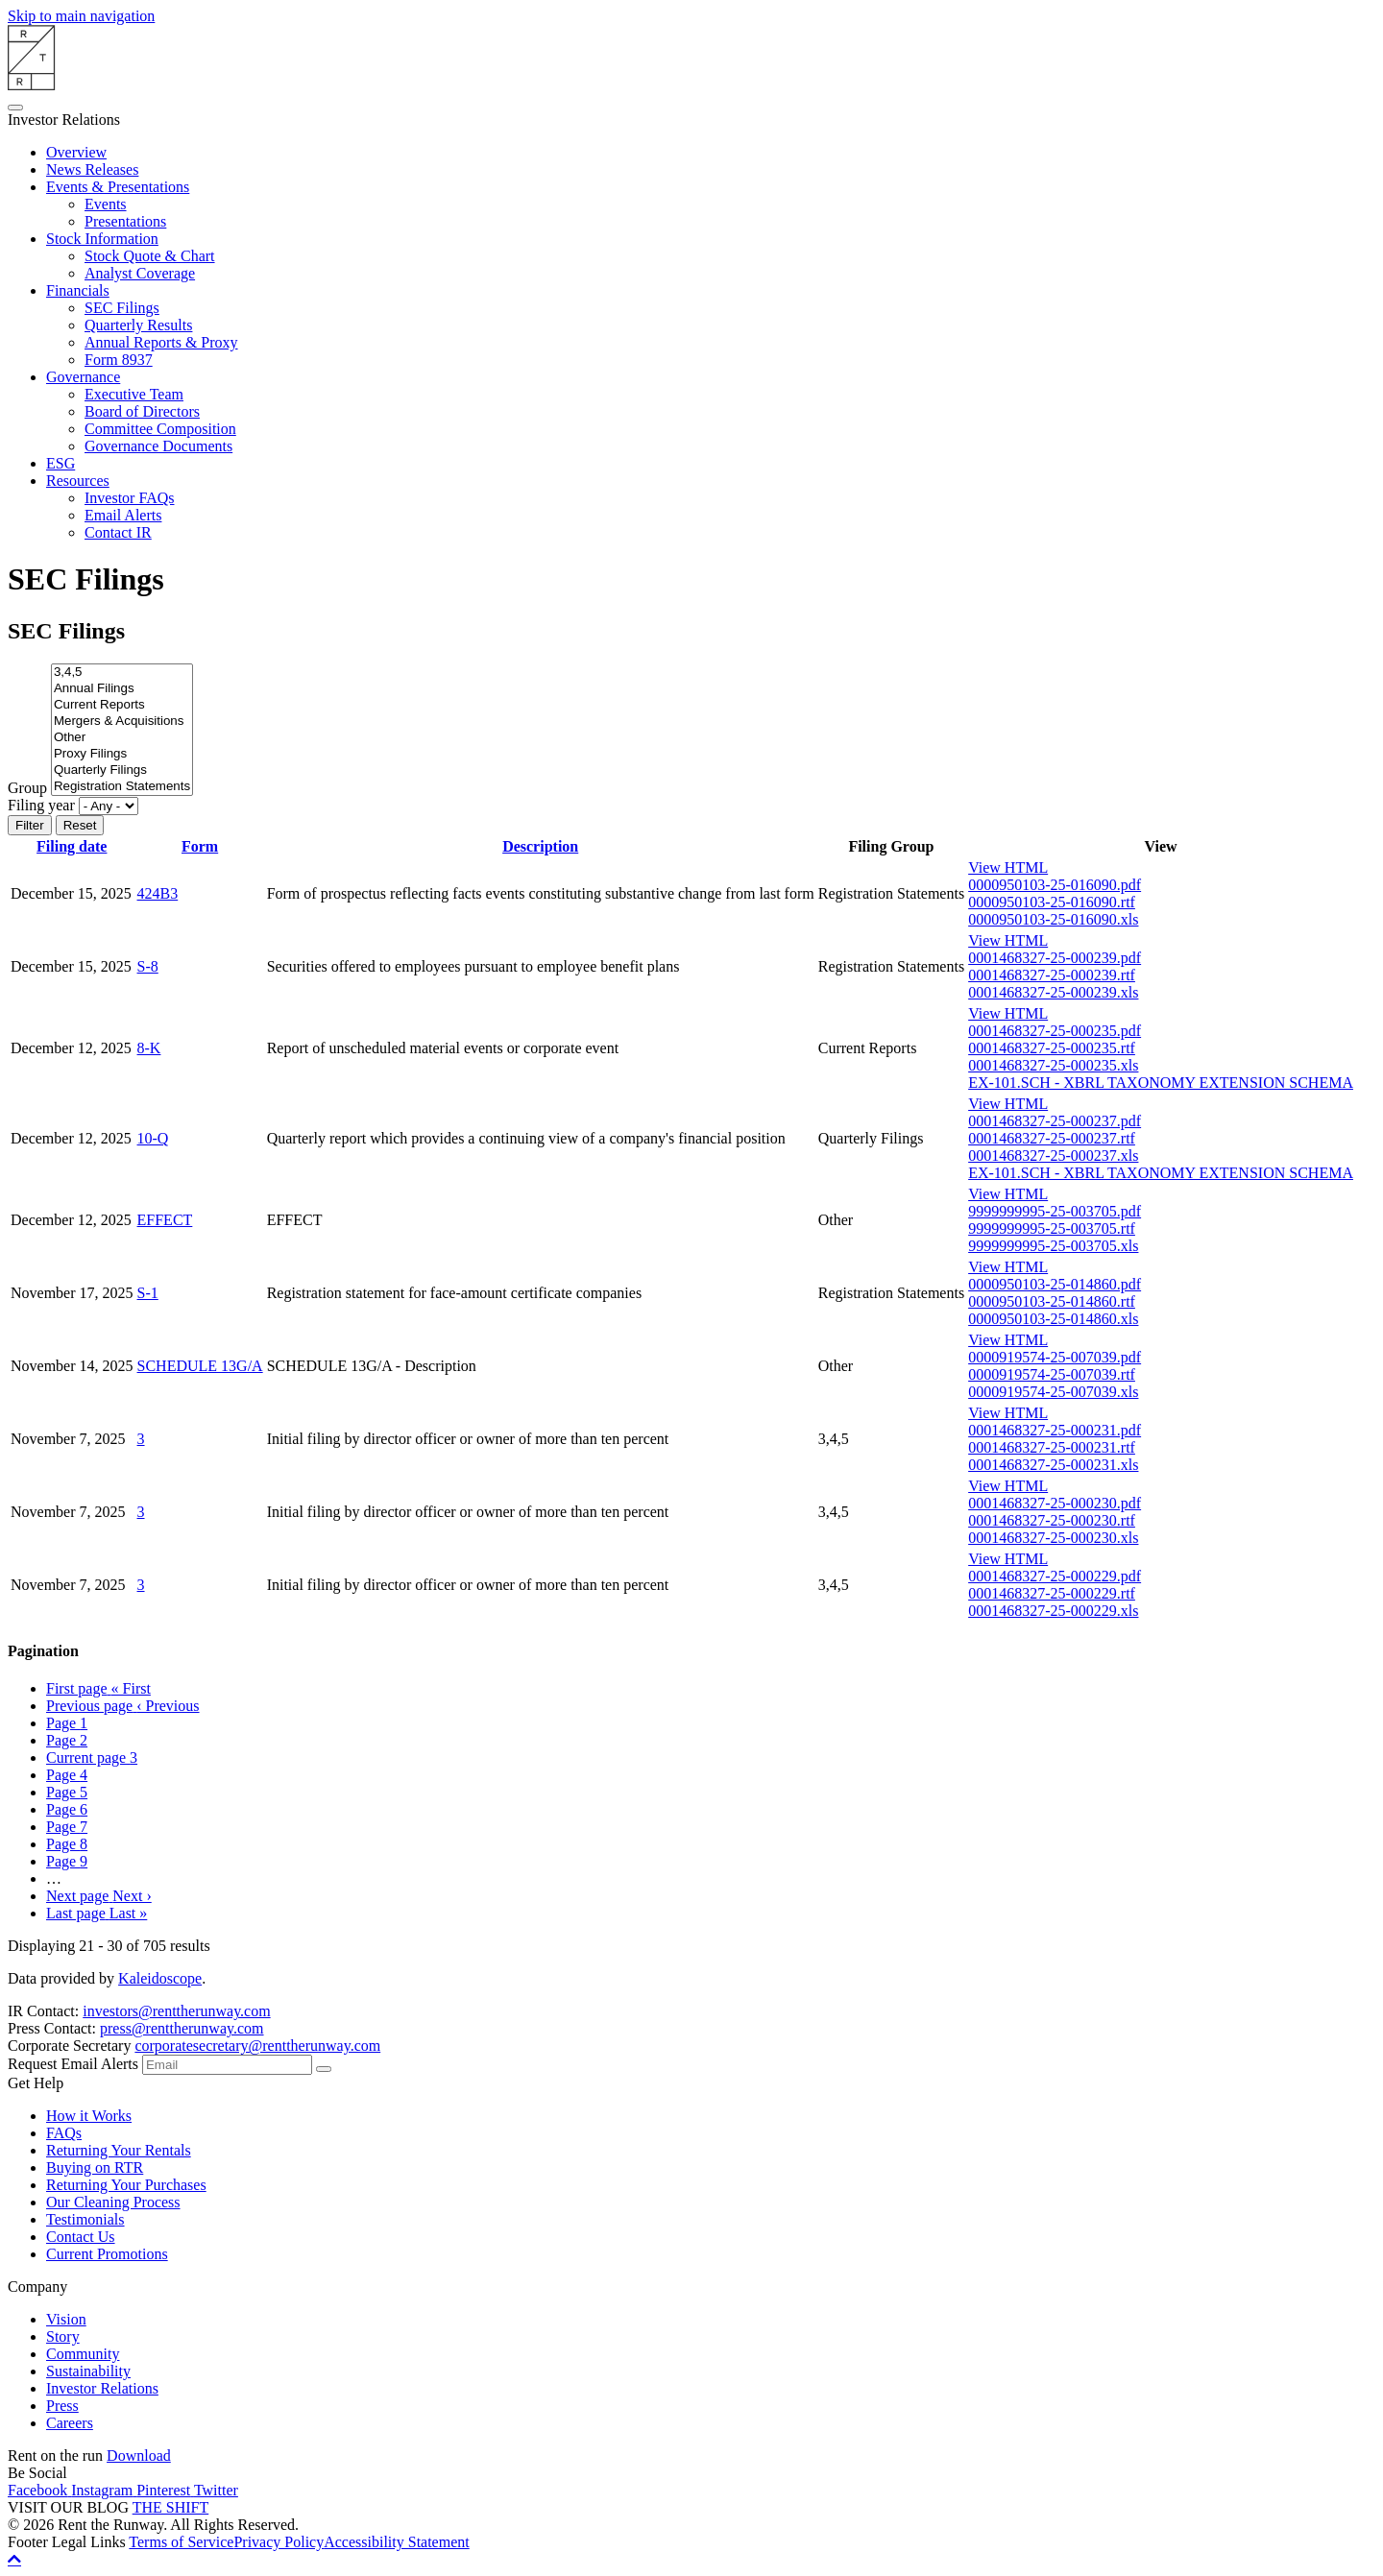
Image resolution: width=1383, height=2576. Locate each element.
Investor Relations (102, 2388)
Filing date (71, 846)
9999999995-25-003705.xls (1053, 1246)
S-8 (147, 966)
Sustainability (88, 2371)
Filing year (41, 805)
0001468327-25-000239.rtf (1051, 975)
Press (62, 2405)
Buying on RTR (94, 2167)
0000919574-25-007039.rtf (1051, 1374)
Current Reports (122, 705)
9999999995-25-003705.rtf (1051, 1228)
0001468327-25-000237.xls (1053, 1155)
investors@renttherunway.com (176, 2011)
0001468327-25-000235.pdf (1054, 1031)
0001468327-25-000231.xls (1053, 1465)
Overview (76, 152)
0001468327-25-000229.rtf (1051, 1593)
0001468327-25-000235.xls (1053, 1065)
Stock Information (102, 238)
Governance (83, 377)
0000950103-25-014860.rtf (1051, 1301)
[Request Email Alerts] (227, 2065)
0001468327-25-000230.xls (1053, 1537)
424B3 (158, 893)
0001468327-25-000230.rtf (1051, 1520)
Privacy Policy (278, 2542)
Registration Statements (122, 787)
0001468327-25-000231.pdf (1054, 1430)
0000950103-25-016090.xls (1053, 919)
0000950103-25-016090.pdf (1054, 885)
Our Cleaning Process (113, 2202)
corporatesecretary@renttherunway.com (257, 2045)
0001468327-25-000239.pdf (1054, 958)
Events (106, 204)
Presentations (125, 221)
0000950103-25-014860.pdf (1054, 1284)
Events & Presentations (117, 187)
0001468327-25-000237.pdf (1054, 1121)
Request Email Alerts (73, 2064)
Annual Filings (122, 689)
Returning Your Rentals (118, 2150)
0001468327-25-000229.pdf (1054, 1576)
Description (540, 846)
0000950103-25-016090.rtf (1051, 902)
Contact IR (118, 532)
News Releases (92, 169)
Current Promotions (107, 2254)
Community (82, 2354)
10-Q (153, 1138)
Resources (77, 480)
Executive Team (134, 394)
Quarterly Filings (122, 770)
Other (122, 738)
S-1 (147, 1293)
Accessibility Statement (397, 2542)
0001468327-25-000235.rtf (1051, 1048)
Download (139, 2455)
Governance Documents (158, 446)
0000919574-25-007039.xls (1053, 1392)
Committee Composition (160, 429)
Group (27, 788)
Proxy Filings (122, 754)
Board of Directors (142, 411)
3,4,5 (122, 672)
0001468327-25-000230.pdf (1054, 1503)
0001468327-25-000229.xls (1053, 1610)
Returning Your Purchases (126, 2185)
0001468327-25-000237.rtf (1051, 1138)
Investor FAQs (129, 498)
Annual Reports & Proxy (161, 342)
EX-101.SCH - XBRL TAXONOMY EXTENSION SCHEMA (1160, 1082)
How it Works (89, 2115)
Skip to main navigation (81, 16)
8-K (149, 1048)
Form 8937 (119, 359)
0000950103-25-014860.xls (1053, 1319)
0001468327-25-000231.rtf (1051, 1447)
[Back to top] (14, 2558)
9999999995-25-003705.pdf (1054, 1211)
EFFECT (165, 1220)
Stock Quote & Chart (150, 256)
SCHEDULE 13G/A (200, 1366)
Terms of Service (181, 2542)
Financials (77, 290)
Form (200, 846)
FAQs (64, 2133)
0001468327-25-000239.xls (1053, 992)
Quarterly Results (138, 325)
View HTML (1008, 867)
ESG (60, 463)
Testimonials (85, 2219)
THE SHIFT (171, 2507)
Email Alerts (123, 515)
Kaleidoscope (160, 1978)
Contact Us (80, 2236)
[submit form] (323, 2069)
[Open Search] (15, 107)
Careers (69, 2423)
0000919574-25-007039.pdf (1054, 1357)
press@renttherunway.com (182, 2028)
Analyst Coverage (140, 273)
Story (63, 2336)
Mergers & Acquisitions (122, 721)
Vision (66, 2319)
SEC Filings (122, 308)
